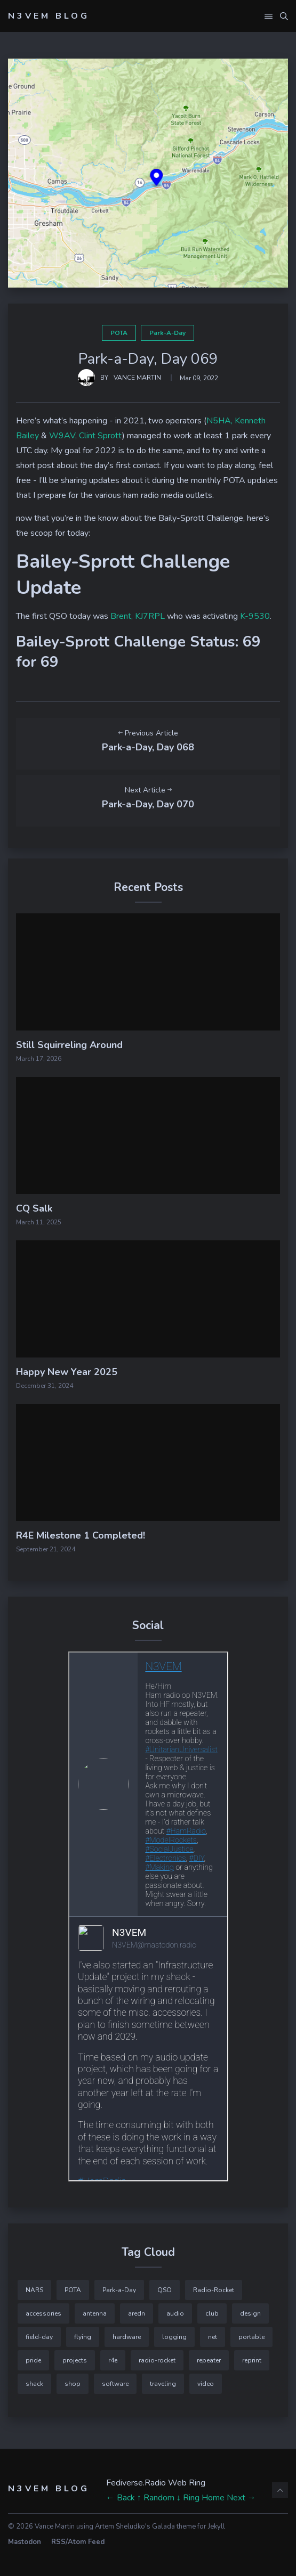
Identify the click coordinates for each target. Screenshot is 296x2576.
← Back (120, 2498)
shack (34, 2383)
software (115, 2383)
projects (74, 2360)
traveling (163, 2383)
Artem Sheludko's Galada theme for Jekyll (160, 2526)
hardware (127, 2337)
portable (251, 2337)
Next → (241, 2498)
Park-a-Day (167, 333)
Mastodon (24, 2542)
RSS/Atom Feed (78, 2542)
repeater (209, 2360)
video (205, 2383)
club (212, 2313)
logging (174, 2337)
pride (33, 2360)
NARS (34, 2290)
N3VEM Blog (49, 16)
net (212, 2337)
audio (175, 2313)
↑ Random (155, 2498)
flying (82, 2337)
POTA (118, 333)
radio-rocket (157, 2360)
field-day (39, 2337)
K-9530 (255, 616)
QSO (164, 2290)
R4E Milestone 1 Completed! (80, 1535)
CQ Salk (34, 1208)
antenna (95, 2313)
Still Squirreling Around (69, 1044)
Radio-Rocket (213, 2290)
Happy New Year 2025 (66, 1371)
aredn (136, 2313)
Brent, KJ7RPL (137, 616)
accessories (43, 2313)
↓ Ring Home (201, 2498)
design (250, 2313)
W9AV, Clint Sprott (85, 435)
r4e (112, 2360)
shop (73, 2383)
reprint (251, 2360)
